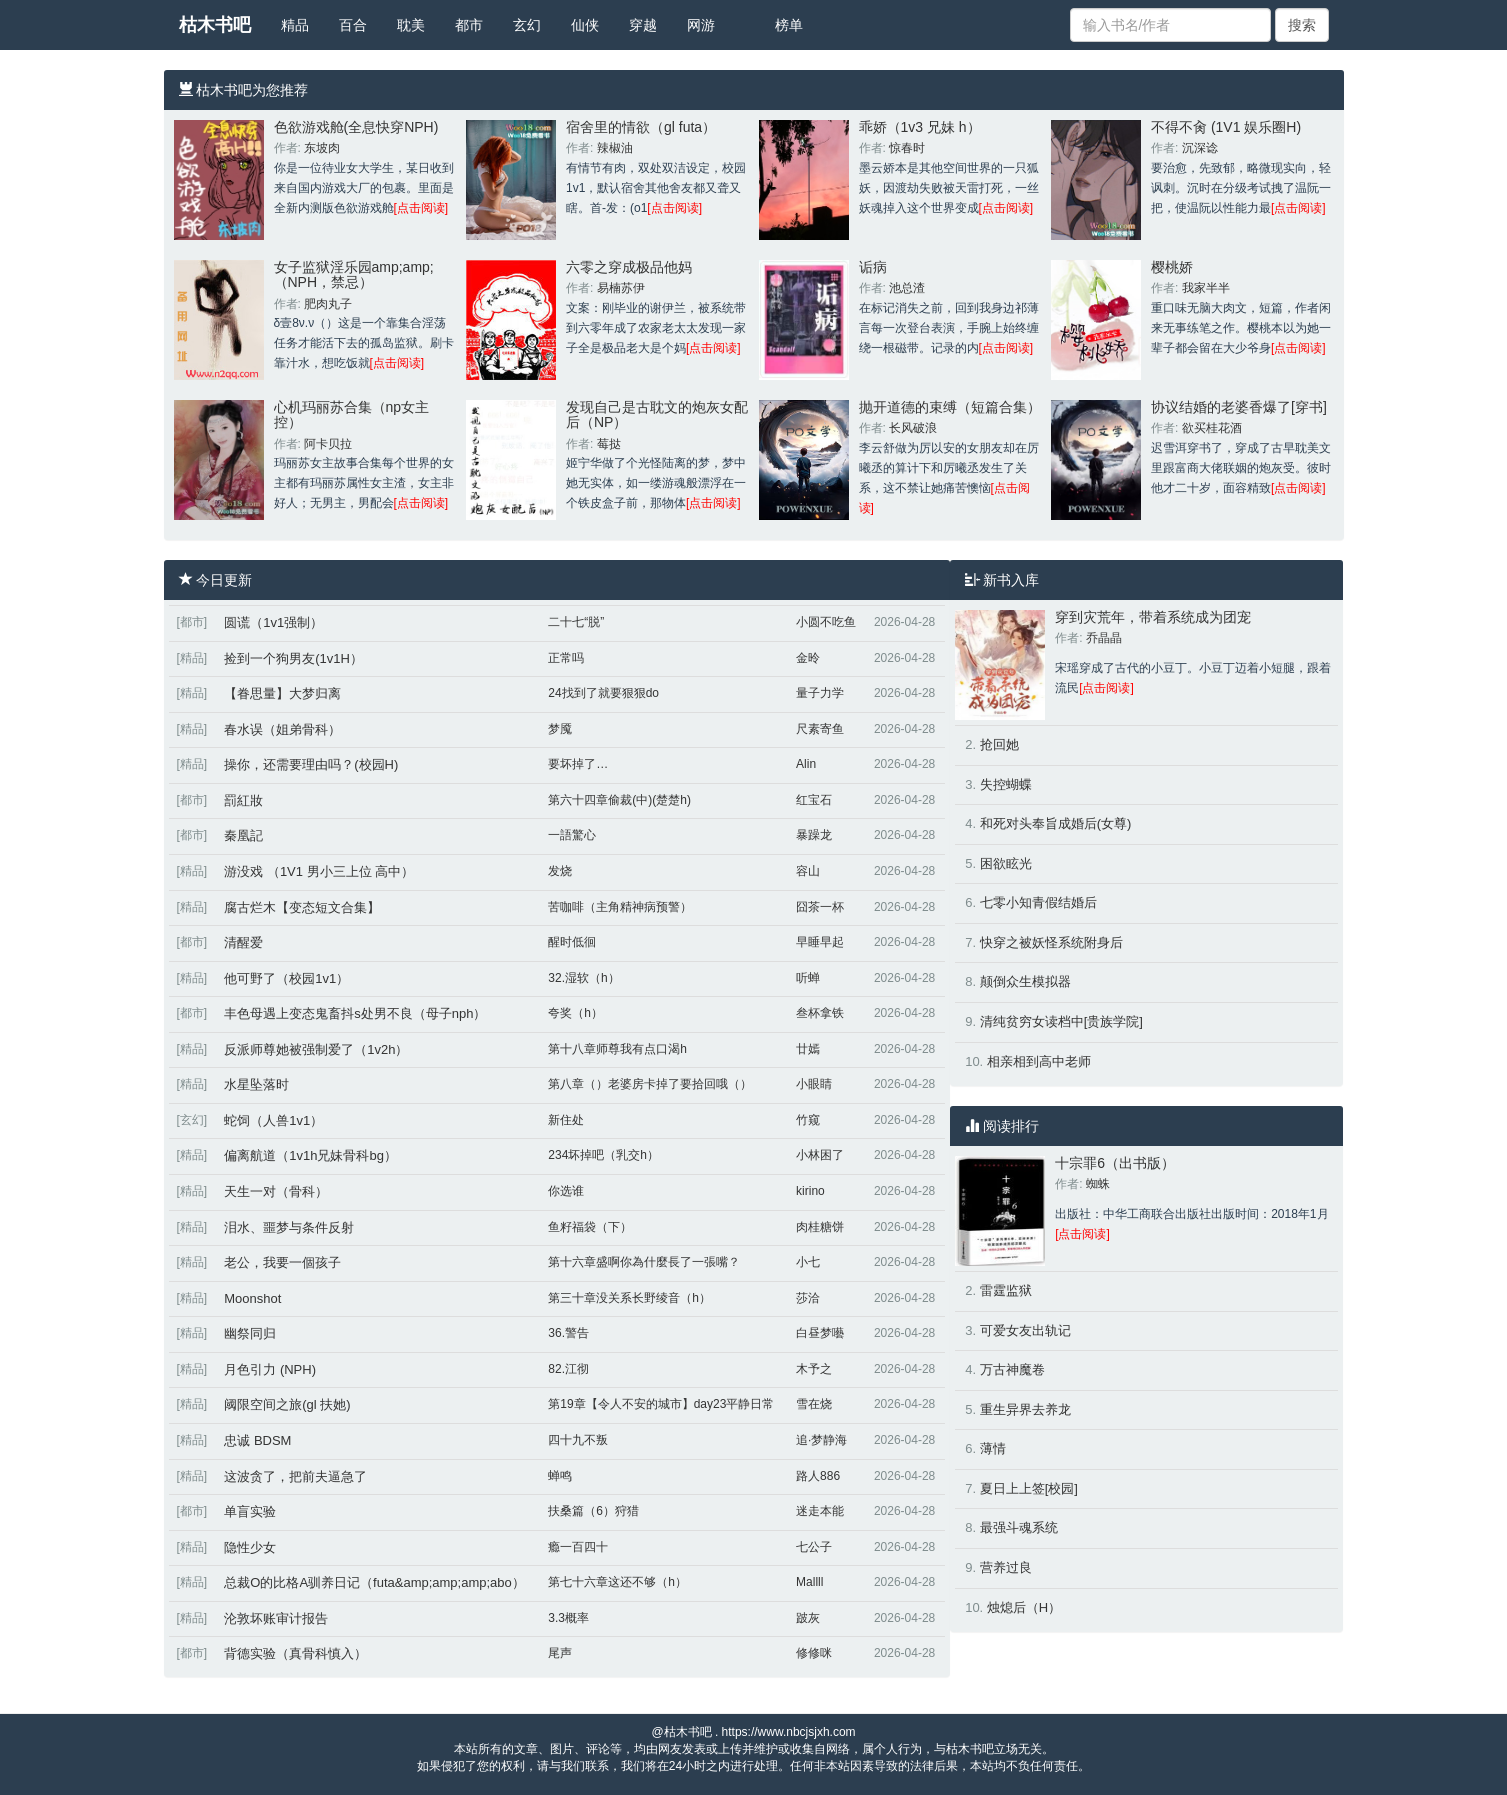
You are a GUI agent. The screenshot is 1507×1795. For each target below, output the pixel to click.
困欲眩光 (1006, 863)
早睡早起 (820, 942)
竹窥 (808, 1120)
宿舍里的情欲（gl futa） (641, 127)
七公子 (814, 1547)
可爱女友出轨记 (1025, 1330)
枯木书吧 (215, 25)
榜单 (789, 25)
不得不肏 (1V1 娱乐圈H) (1226, 127)
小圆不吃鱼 (826, 622)
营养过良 (1006, 1567)
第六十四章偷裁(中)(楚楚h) (619, 800)
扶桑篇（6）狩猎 (593, 1511)
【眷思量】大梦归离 (282, 693)
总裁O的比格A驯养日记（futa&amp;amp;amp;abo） (374, 1582)
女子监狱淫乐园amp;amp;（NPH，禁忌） (354, 274)
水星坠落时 (256, 1084)
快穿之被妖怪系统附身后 (1051, 942)
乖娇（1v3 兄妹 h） (920, 127)
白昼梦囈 (820, 1333)
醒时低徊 (572, 942)
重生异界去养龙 (1025, 1409)
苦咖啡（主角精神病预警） (620, 907)
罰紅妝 (243, 800)
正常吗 (566, 658)
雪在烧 (814, 1404)
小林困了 (820, 1155)
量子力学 (820, 693)
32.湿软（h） (583, 978)
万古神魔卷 (1012, 1369)
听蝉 (808, 978)
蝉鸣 (560, 1476)
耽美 (411, 25)
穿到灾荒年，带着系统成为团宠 (1153, 617)
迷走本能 (820, 1511)
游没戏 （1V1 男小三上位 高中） (319, 871)
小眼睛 (814, 1084)
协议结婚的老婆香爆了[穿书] (1239, 407)
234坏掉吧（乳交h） (603, 1155)
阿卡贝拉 (328, 444)
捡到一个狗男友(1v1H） (293, 658)
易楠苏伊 (621, 288)
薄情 (993, 1448)
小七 (808, 1262)
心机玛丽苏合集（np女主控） (352, 414)
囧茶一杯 (820, 907)
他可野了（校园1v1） (286, 978)
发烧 (560, 871)
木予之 (814, 1369)
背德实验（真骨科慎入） (295, 1653)
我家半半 (1206, 288)
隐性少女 (250, 1547)
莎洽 (808, 1298)
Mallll (809, 1582)
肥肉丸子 (328, 304)
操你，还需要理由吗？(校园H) (311, 764)
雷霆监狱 (1006, 1290)
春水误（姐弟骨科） (282, 729)
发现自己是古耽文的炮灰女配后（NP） (657, 414)
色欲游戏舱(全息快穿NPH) (356, 127)
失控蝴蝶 (1006, 784)
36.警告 (568, 1333)
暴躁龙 (814, 835)
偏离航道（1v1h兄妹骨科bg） (310, 1155)
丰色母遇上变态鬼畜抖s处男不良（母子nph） (355, 1013)
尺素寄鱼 (820, 729)
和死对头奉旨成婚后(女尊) (1056, 823)
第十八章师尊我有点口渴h (617, 1049)
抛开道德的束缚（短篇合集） (950, 407)
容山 (808, 871)
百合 (353, 25)
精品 (295, 25)
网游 (701, 25)
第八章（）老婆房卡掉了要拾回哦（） (650, 1084)
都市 (469, 25)
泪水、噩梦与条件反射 (289, 1227)
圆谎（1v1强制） (273, 622)
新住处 (566, 1120)
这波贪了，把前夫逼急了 (295, 1476)
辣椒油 (615, 148)
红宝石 (814, 800)
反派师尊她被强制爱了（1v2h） (316, 1049)
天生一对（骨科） (276, 1191)
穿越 (643, 25)
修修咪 (814, 1653)
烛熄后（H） (1024, 1607)
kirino (810, 1191)
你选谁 (566, 1191)
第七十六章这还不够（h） (617, 1582)
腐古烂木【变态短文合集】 (302, 907)
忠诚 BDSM (257, 1440)
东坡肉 (322, 148)
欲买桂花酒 (1212, 428)
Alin (806, 764)
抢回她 (999, 744)
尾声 (560, 1653)
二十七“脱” (576, 622)
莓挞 (609, 444)
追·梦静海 (821, 1440)
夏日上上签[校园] (1029, 1488)
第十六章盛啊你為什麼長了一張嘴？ (644, 1262)
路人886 (818, 1476)
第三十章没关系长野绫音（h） (629, 1298)
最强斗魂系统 (1019, 1527)
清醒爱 (243, 942)
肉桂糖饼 (820, 1227)
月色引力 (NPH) (270, 1369)
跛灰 (808, 1618)
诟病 (873, 267)
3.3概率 (568, 1618)
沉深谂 (1200, 148)
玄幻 (527, 25)
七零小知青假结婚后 (1038, 902)
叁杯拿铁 (820, 1013)
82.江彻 (568, 1369)
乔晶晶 (1104, 638)
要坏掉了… (578, 764)
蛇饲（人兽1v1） (273, 1120)
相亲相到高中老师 (1039, 1061)
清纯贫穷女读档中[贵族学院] (1061, 1021)
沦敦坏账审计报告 (276, 1618)
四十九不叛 (578, 1440)
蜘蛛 (1098, 1184)
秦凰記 (243, 835)
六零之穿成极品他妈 (629, 267)
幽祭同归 (250, 1333)
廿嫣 (808, 1049)
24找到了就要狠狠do (603, 693)
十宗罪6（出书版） (1115, 1163)
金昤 (808, 658)
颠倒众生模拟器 (1025, 981)
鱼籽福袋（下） (590, 1227)
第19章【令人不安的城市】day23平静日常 (661, 1404)
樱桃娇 (1172, 267)
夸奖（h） (575, 1013)
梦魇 (560, 729)
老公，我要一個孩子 (282, 1262)
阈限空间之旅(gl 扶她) (287, 1404)
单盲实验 (250, 1511)
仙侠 (585, 25)
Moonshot (252, 1298)
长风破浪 (913, 428)
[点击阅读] (421, 208)
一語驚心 (572, 835)
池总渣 (907, 288)
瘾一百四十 (578, 1547)
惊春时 (907, 148)
